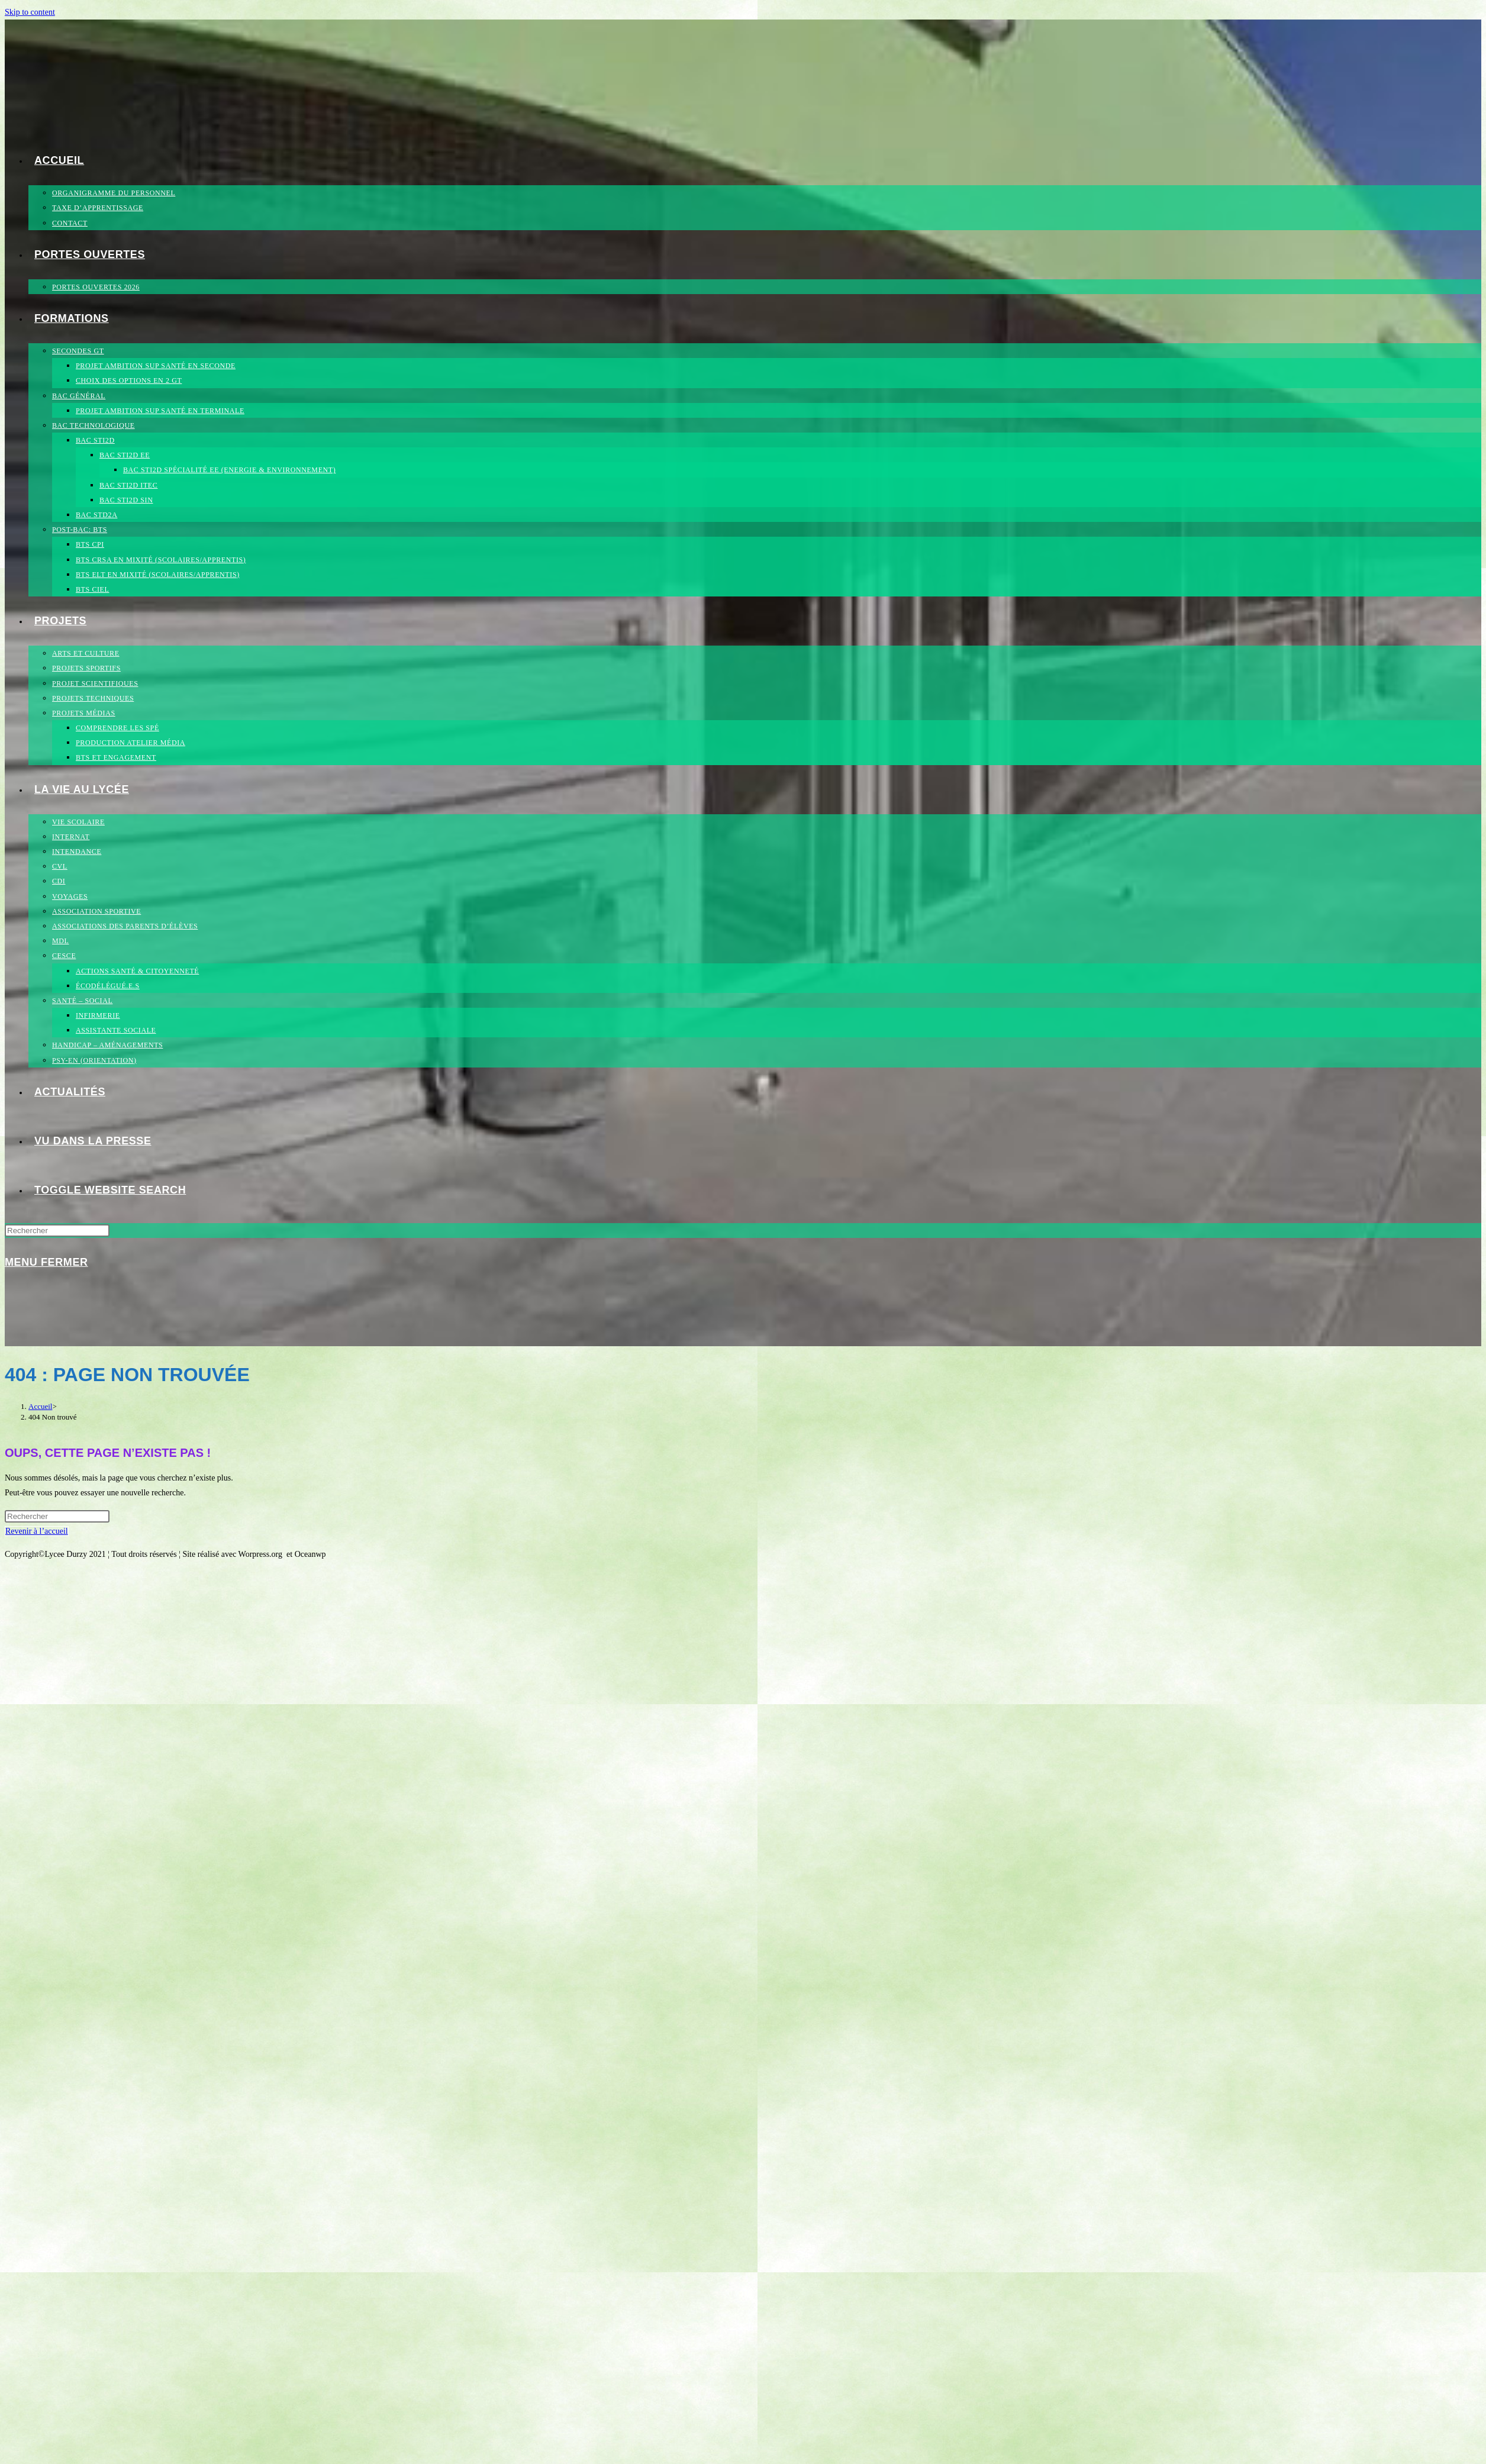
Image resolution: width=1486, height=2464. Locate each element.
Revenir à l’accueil (36, 1531)
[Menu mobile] (46, 1262)
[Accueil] (40, 1406)
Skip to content (30, 12)
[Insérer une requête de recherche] (57, 1230)
